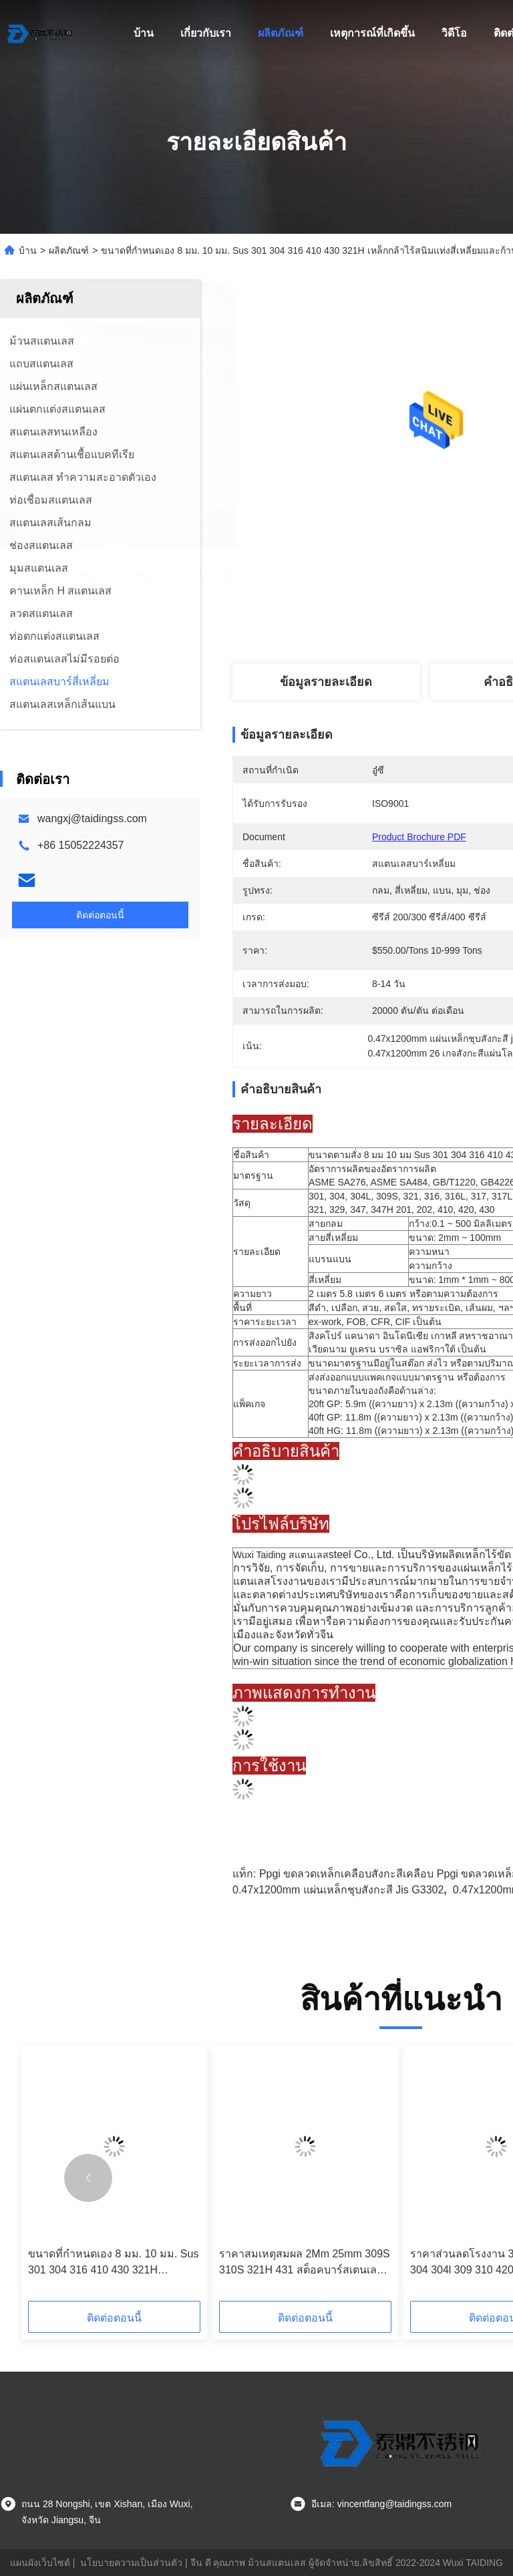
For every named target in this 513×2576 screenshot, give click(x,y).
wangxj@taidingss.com (92, 818)
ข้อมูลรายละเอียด (326, 682)
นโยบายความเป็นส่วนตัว (131, 2562)
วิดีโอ (454, 33)
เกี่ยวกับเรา (205, 33)
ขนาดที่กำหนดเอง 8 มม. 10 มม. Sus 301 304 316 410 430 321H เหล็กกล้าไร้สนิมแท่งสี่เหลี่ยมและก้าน (114, 2263)
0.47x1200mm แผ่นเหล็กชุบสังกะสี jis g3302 (338, 1889)
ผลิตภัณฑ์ (280, 33)
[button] (88, 2178)
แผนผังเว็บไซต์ (40, 2562)
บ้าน (144, 33)
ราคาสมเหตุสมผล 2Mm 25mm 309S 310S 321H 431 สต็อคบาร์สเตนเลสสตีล (304, 2263)
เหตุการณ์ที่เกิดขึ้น (372, 33)
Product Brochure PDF (419, 837)
